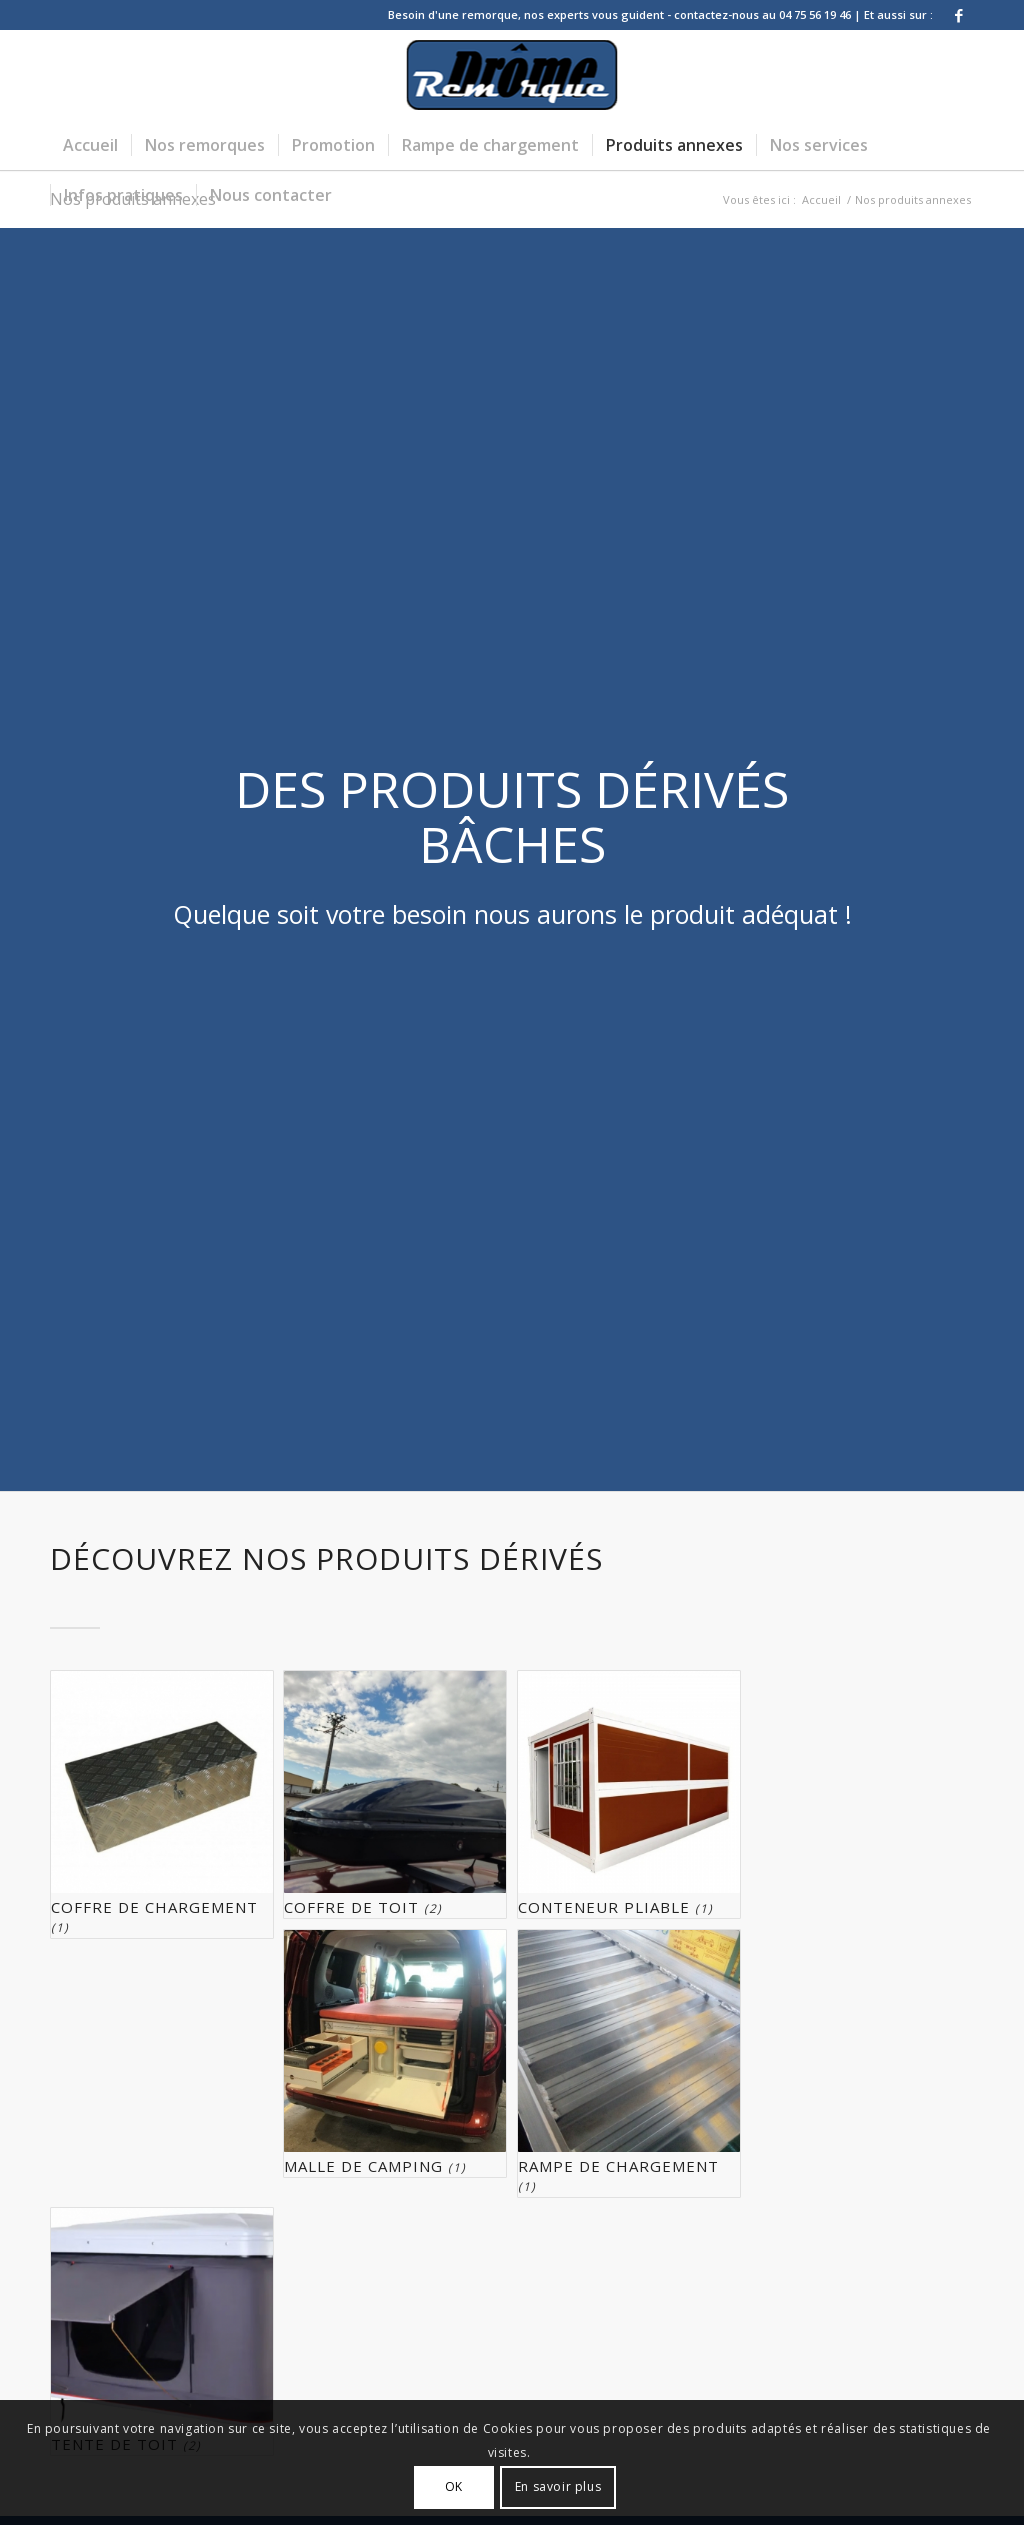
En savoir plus (558, 2486)
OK (454, 2486)
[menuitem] (90, 145)
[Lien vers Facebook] (959, 15)
